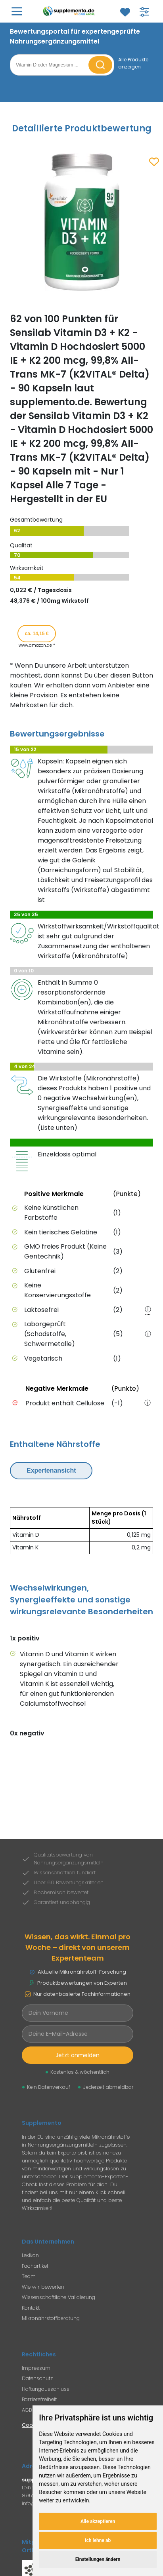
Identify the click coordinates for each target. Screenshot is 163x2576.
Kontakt (31, 2308)
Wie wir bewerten (43, 2287)
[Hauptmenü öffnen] (17, 11)
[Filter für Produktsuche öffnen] (144, 12)
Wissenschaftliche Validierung (58, 2297)
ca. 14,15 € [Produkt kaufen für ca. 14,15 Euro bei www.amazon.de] (36, 633)
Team (29, 2276)
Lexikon (30, 2255)
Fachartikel (35, 2266)
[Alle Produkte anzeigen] (135, 63)
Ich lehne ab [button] (98, 2540)
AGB (27, 2410)
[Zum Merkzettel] (125, 12)
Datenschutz (37, 2378)
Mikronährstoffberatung (51, 2318)
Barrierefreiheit (39, 2399)
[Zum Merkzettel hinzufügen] (154, 162)
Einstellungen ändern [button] (98, 2559)
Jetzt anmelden (78, 2055)
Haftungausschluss (45, 2389)
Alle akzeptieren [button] (98, 2521)
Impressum (36, 2368)
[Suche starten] (100, 65)
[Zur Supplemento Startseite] (70, 11)
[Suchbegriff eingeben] (50, 65)
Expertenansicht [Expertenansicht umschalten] (51, 1470)
